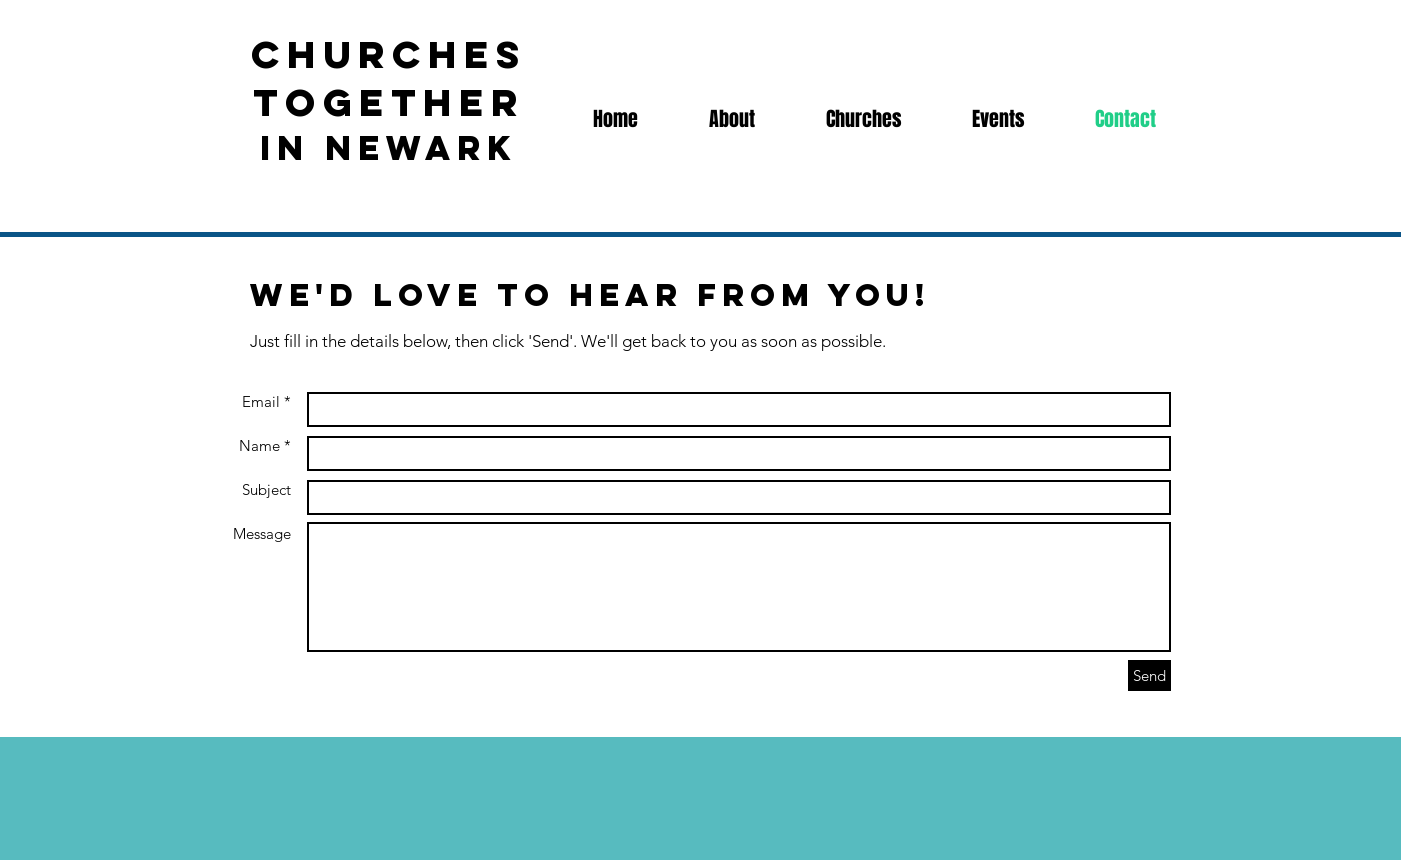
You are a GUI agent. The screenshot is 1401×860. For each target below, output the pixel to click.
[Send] (1149, 675)
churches (389, 54)
